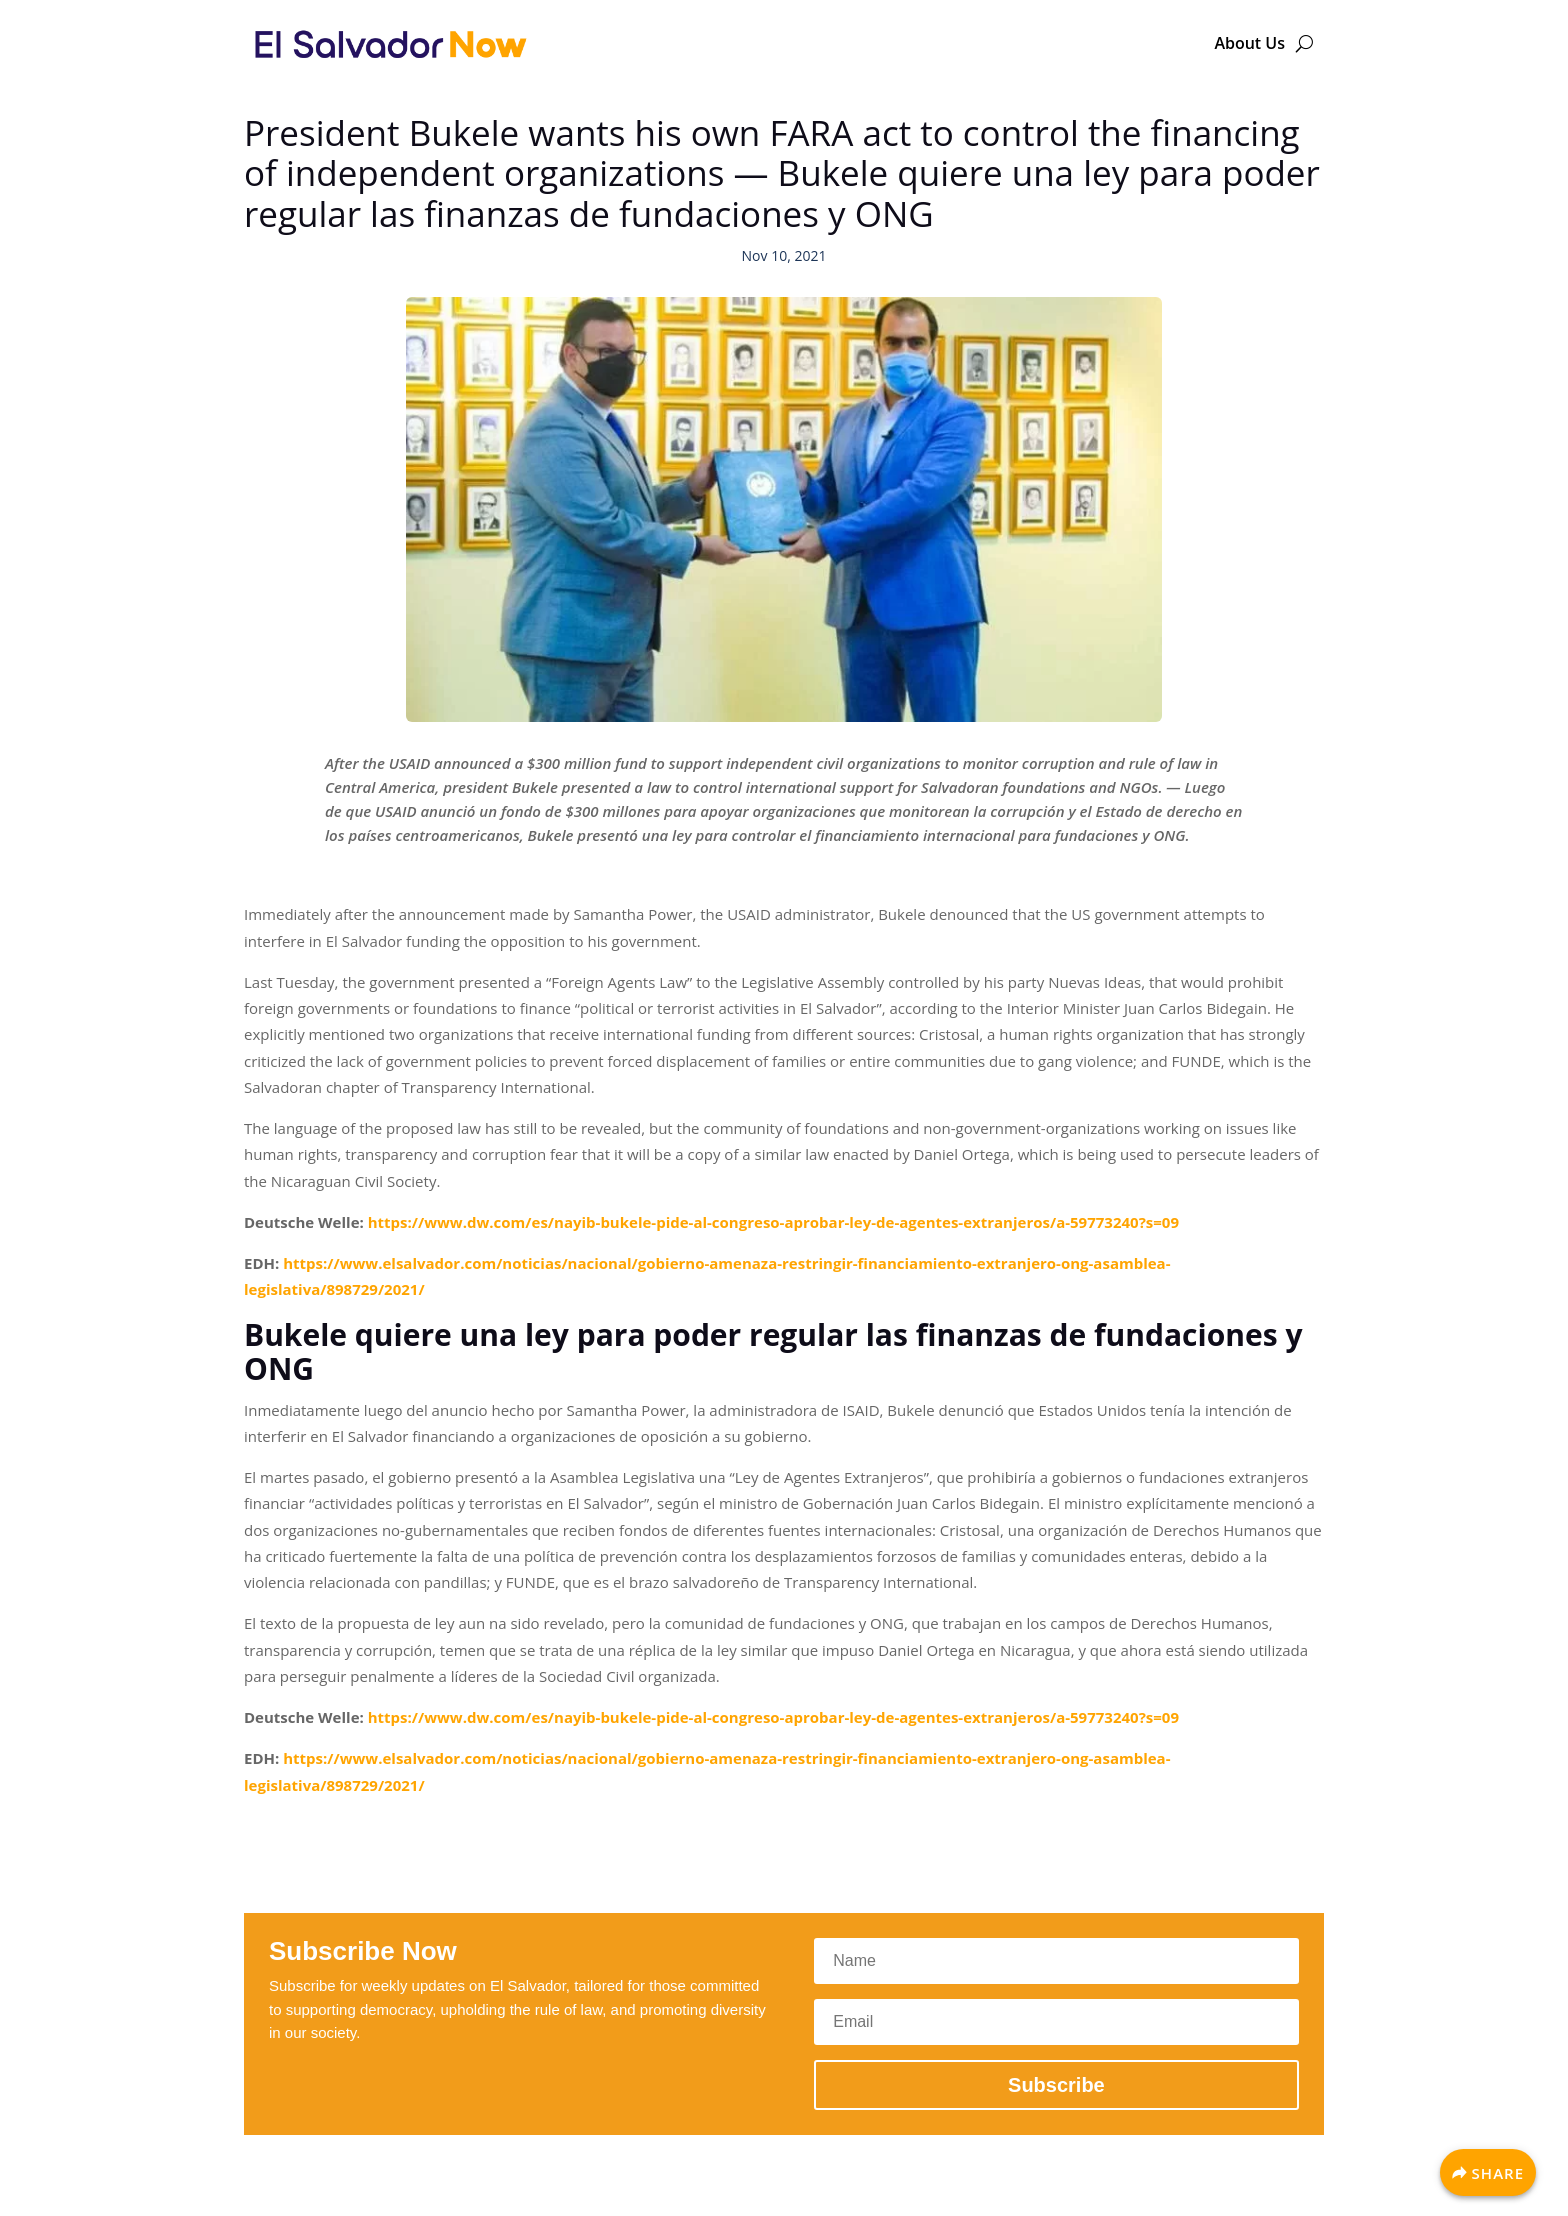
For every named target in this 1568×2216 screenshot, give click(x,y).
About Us (1249, 43)
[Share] (1488, 2172)
